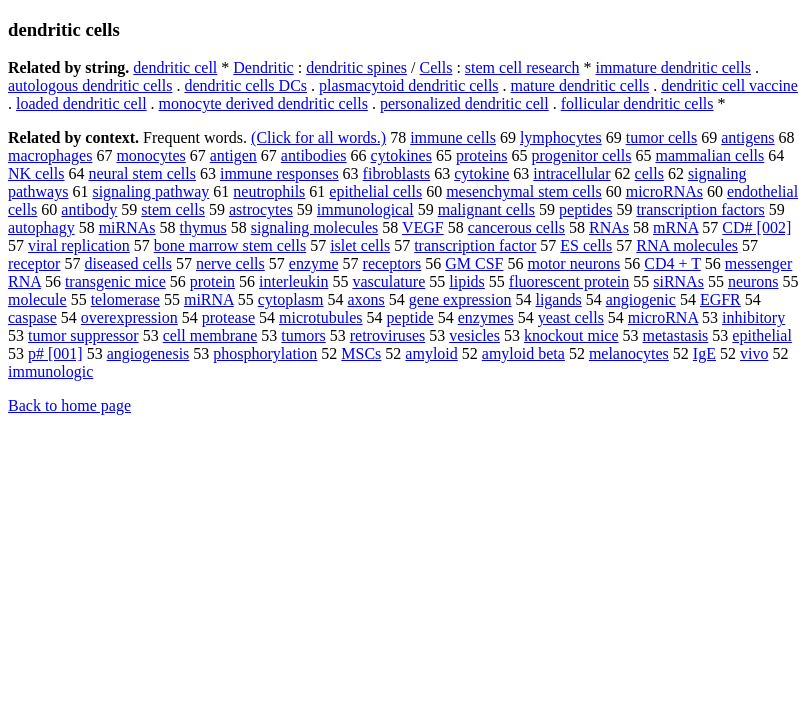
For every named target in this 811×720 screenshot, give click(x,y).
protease (228, 317)
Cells (436, 67)
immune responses (279, 173)
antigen (233, 155)
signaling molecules (315, 227)
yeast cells (571, 317)
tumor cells (662, 137)
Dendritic (263, 67)
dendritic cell (175, 67)
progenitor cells (581, 155)
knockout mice (571, 335)
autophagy (41, 227)
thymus (203, 227)
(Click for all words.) (318, 137)
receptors (392, 263)
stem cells (173, 209)
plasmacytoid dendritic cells (409, 85)
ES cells (586, 245)
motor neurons (573, 263)
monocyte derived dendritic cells (263, 103)
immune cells (453, 137)
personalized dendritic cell (464, 103)
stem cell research (522, 67)
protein (212, 281)
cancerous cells (516, 227)
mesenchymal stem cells (524, 191)
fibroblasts (397, 173)
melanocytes (629, 353)
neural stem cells (142, 173)
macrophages (50, 155)
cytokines (401, 155)
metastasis (676, 335)
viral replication (79, 245)
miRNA (209, 299)
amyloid (431, 353)
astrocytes (261, 209)
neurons (753, 281)
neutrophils (269, 191)
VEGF (423, 227)
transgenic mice (115, 281)
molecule (37, 299)
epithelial (762, 335)
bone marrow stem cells (230, 245)
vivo (754, 353)
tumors (303, 335)
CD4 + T (672, 263)
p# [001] (55, 353)
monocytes (150, 155)
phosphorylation (265, 353)
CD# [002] (756, 227)
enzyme (314, 263)
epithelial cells (375, 191)
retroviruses (388, 335)
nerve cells (230, 263)
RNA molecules (687, 245)
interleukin (293, 281)
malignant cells (486, 209)
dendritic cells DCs (245, 85)
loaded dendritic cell (81, 103)
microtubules (321, 317)
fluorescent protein (569, 281)
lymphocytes (561, 137)
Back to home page (69, 405)
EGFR (720, 299)
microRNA (663, 317)
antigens (747, 137)
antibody (89, 209)
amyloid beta (523, 353)
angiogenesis (148, 353)
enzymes (486, 317)
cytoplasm (291, 299)
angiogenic (641, 299)
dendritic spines (356, 67)
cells (649, 173)
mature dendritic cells (580, 85)
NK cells (36, 173)
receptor (34, 263)
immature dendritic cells (673, 67)
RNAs (609, 227)
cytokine (481, 173)
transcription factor (475, 245)
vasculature (388, 281)
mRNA (675, 227)
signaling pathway (150, 191)
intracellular (571, 173)
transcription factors (700, 209)
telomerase (125, 299)
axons (366, 299)
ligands (558, 299)
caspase (32, 317)
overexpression (129, 317)
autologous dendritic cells (90, 85)
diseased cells (128, 263)
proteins (482, 155)
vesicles (474, 335)
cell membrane (210, 335)
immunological (365, 209)
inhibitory (753, 317)
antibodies (314, 155)
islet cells (360, 245)
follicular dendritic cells (637, 103)
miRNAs (127, 227)
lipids (467, 281)
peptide (410, 317)
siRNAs (678, 281)
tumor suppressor (83, 335)
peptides (585, 209)
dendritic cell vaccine (729, 85)
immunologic (50, 371)
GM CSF (474, 263)
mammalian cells (709, 155)
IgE (704, 353)
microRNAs (664, 191)
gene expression (460, 299)
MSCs (361, 353)
